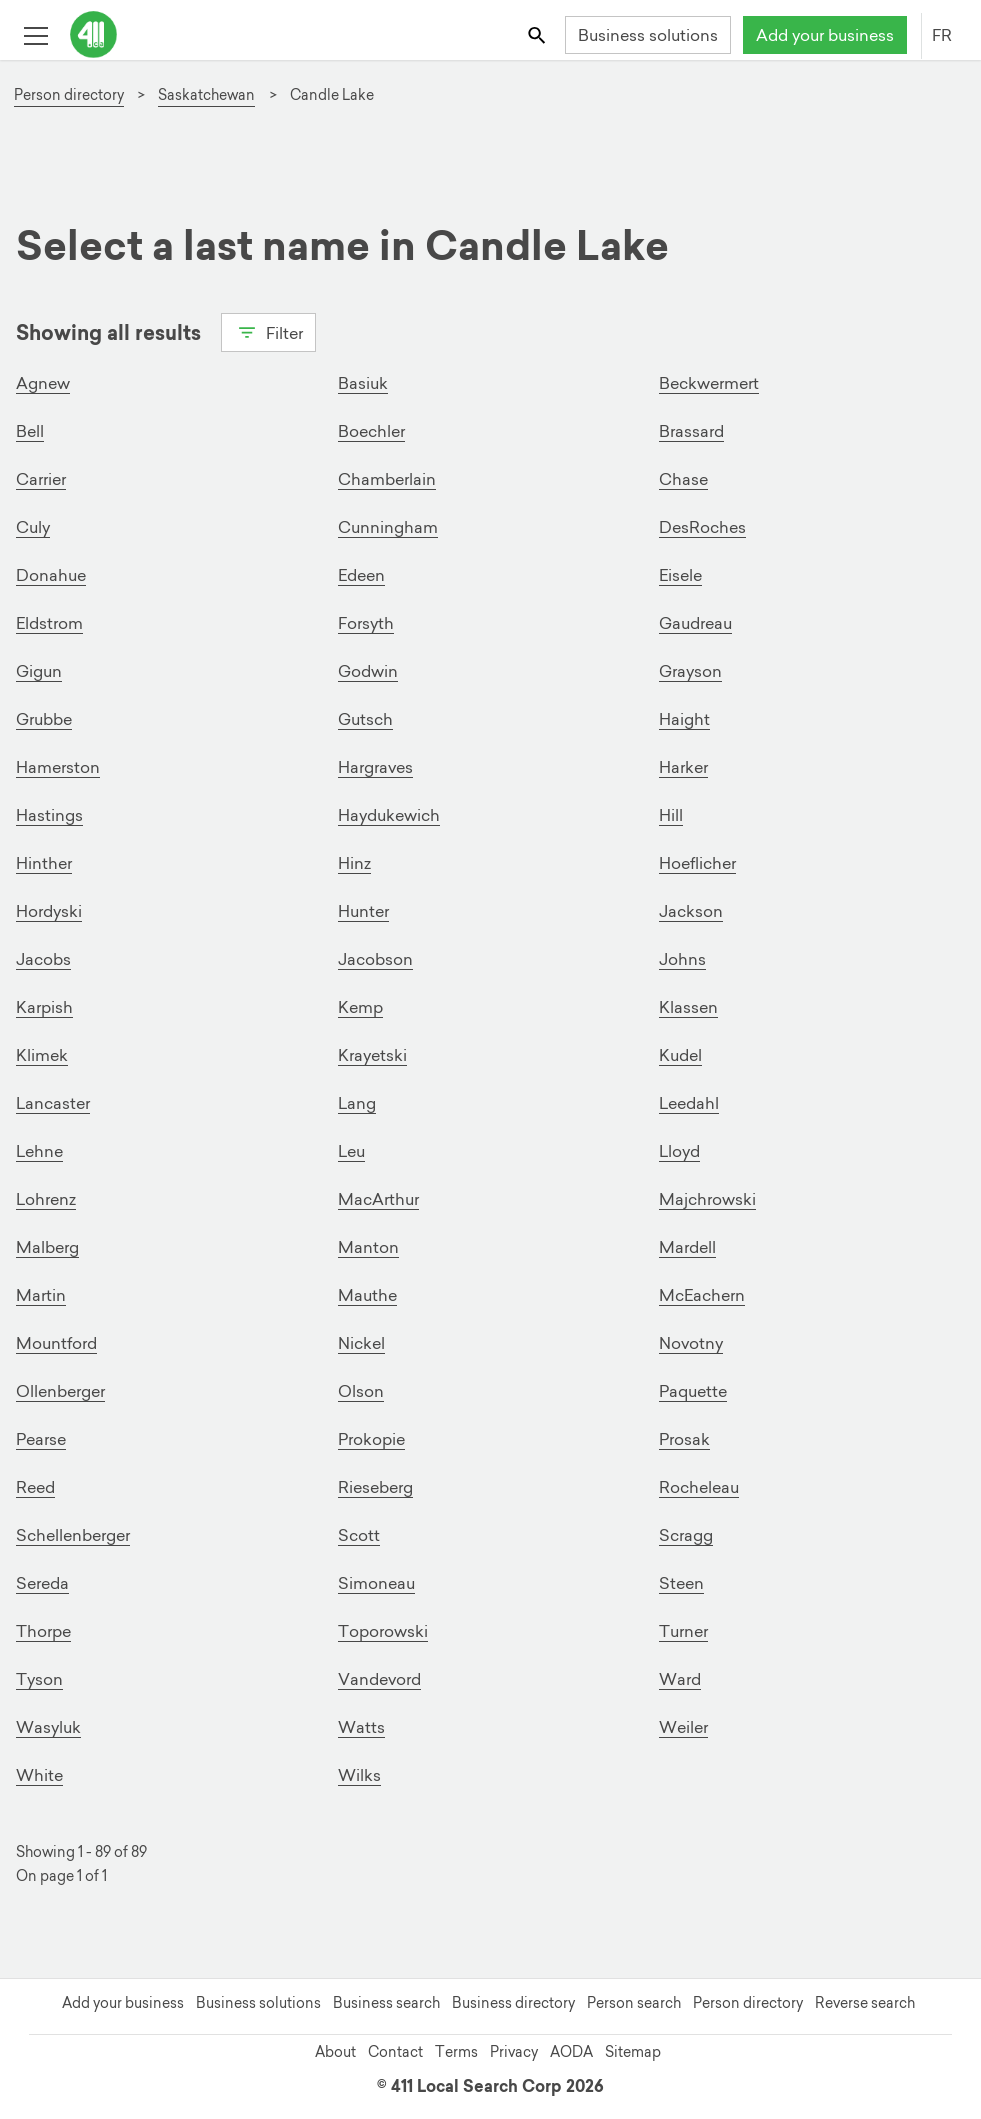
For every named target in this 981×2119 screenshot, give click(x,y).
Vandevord (379, 1679)
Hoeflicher (697, 863)
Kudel (680, 1055)
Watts (361, 1727)
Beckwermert (709, 383)
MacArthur (378, 1199)
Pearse (41, 1439)
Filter (268, 331)
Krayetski (372, 1055)
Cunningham (388, 527)
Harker (683, 767)
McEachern (702, 1295)
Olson (361, 1391)
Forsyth (366, 623)
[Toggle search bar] (538, 34)
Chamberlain (387, 479)
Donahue (51, 575)
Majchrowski (707, 1199)
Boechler (371, 431)
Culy (33, 527)
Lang (357, 1103)
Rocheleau (699, 1487)
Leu (351, 1151)
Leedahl (689, 1103)
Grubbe (44, 719)
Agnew (43, 383)
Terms (456, 2052)
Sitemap (633, 2052)
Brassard (691, 431)
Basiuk (363, 383)
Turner (683, 1631)
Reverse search (865, 2003)
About (335, 2052)
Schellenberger (73, 1535)
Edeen (361, 575)
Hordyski (49, 911)
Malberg (47, 1247)
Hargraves (375, 767)
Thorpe (43, 1631)
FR (942, 35)
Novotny (691, 1343)
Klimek (42, 1055)
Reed (35, 1487)
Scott (359, 1535)
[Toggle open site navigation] (35, 34)
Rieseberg (375, 1487)
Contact (395, 2052)
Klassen (688, 1007)
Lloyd (679, 1151)
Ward (680, 1679)
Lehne (39, 1151)
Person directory (748, 2003)
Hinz (354, 863)
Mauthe (367, 1295)
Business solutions (648, 35)
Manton (368, 1247)
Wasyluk (48, 1727)
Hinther (44, 863)
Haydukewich (389, 815)
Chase (683, 479)
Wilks (359, 1775)
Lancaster (53, 1103)
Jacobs (43, 959)
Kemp (360, 1007)
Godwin (368, 671)
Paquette (693, 1391)
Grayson (690, 671)
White (39, 1775)
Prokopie (371, 1439)
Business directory (513, 2003)
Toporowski (383, 1631)
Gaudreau (695, 623)
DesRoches (702, 527)
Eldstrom (49, 623)
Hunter (363, 911)
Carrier (41, 479)
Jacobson (375, 959)
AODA (571, 2052)
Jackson (691, 911)
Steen (681, 1583)
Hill (671, 815)
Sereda (42, 1583)
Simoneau (376, 1583)
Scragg (686, 1535)
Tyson (39, 1679)
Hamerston (58, 767)
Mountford (56, 1343)
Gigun (39, 671)
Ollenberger (60, 1391)
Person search (634, 2003)
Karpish (44, 1007)
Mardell (687, 1247)
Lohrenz (46, 1199)
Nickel (361, 1343)
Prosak (684, 1439)
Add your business (825, 35)
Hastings (49, 815)
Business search (386, 2003)
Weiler (683, 1727)
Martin (41, 1295)
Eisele (680, 575)
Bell (30, 431)
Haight (684, 719)
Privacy (514, 2052)
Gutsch (365, 719)
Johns (682, 959)
